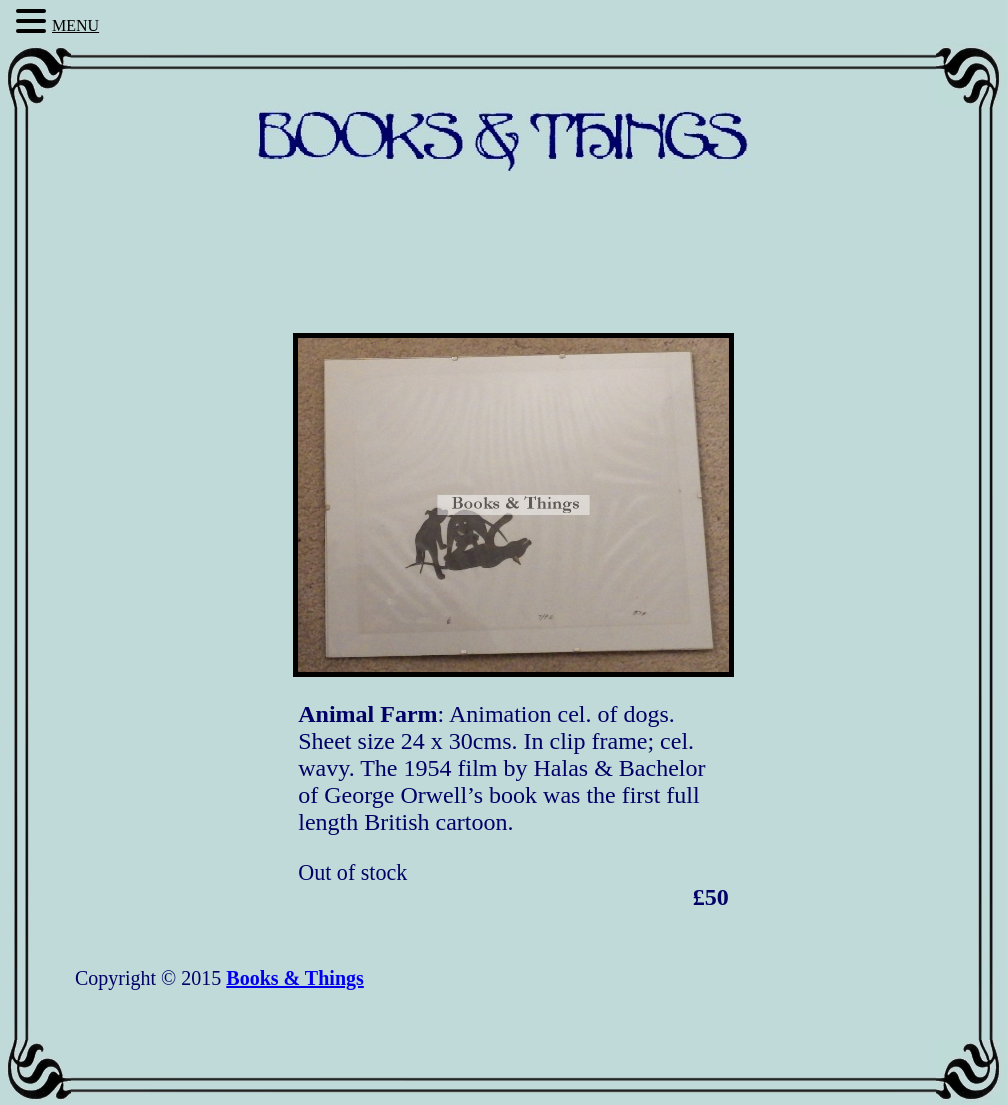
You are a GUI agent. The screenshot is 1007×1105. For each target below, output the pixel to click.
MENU (75, 25)
